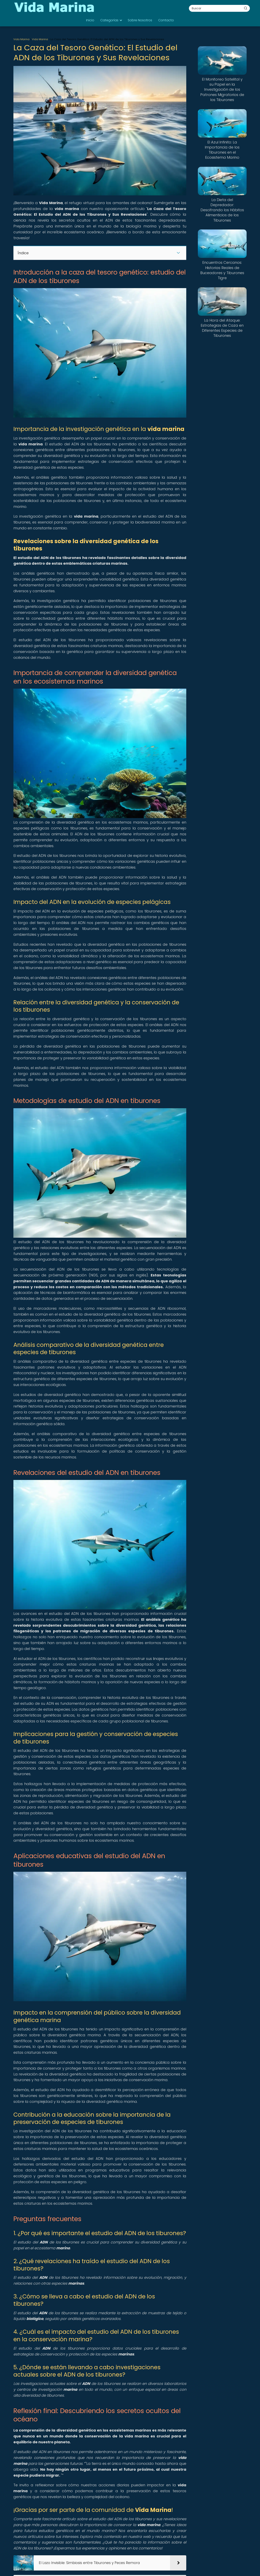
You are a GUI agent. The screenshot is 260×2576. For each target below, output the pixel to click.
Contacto (166, 20)
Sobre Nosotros (140, 20)
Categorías (109, 20)
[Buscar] (245, 8)
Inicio (90, 20)
